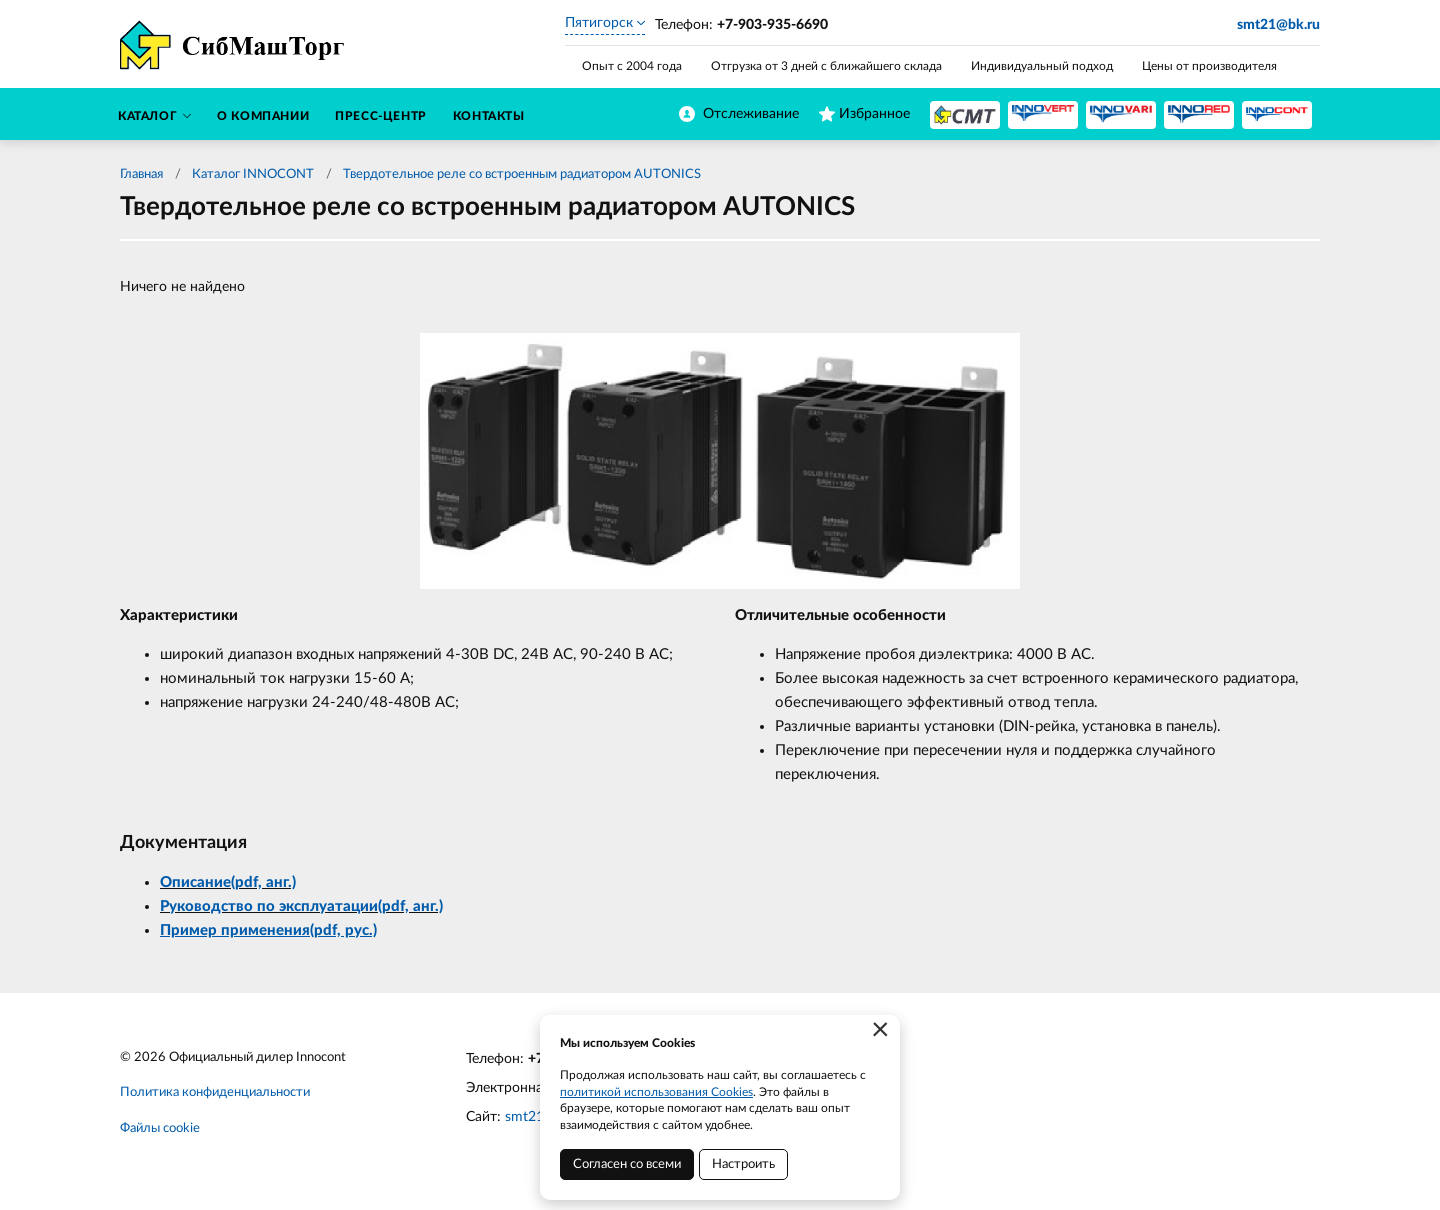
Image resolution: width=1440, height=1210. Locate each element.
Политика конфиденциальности (215, 1092)
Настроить (743, 1164)
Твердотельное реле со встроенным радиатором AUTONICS (522, 174)
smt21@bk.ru (1278, 25)
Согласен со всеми (627, 1164)
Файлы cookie (160, 1128)
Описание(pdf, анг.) (228, 882)
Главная (141, 174)
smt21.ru (532, 1117)
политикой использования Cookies (656, 1092)
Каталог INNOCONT (253, 174)
